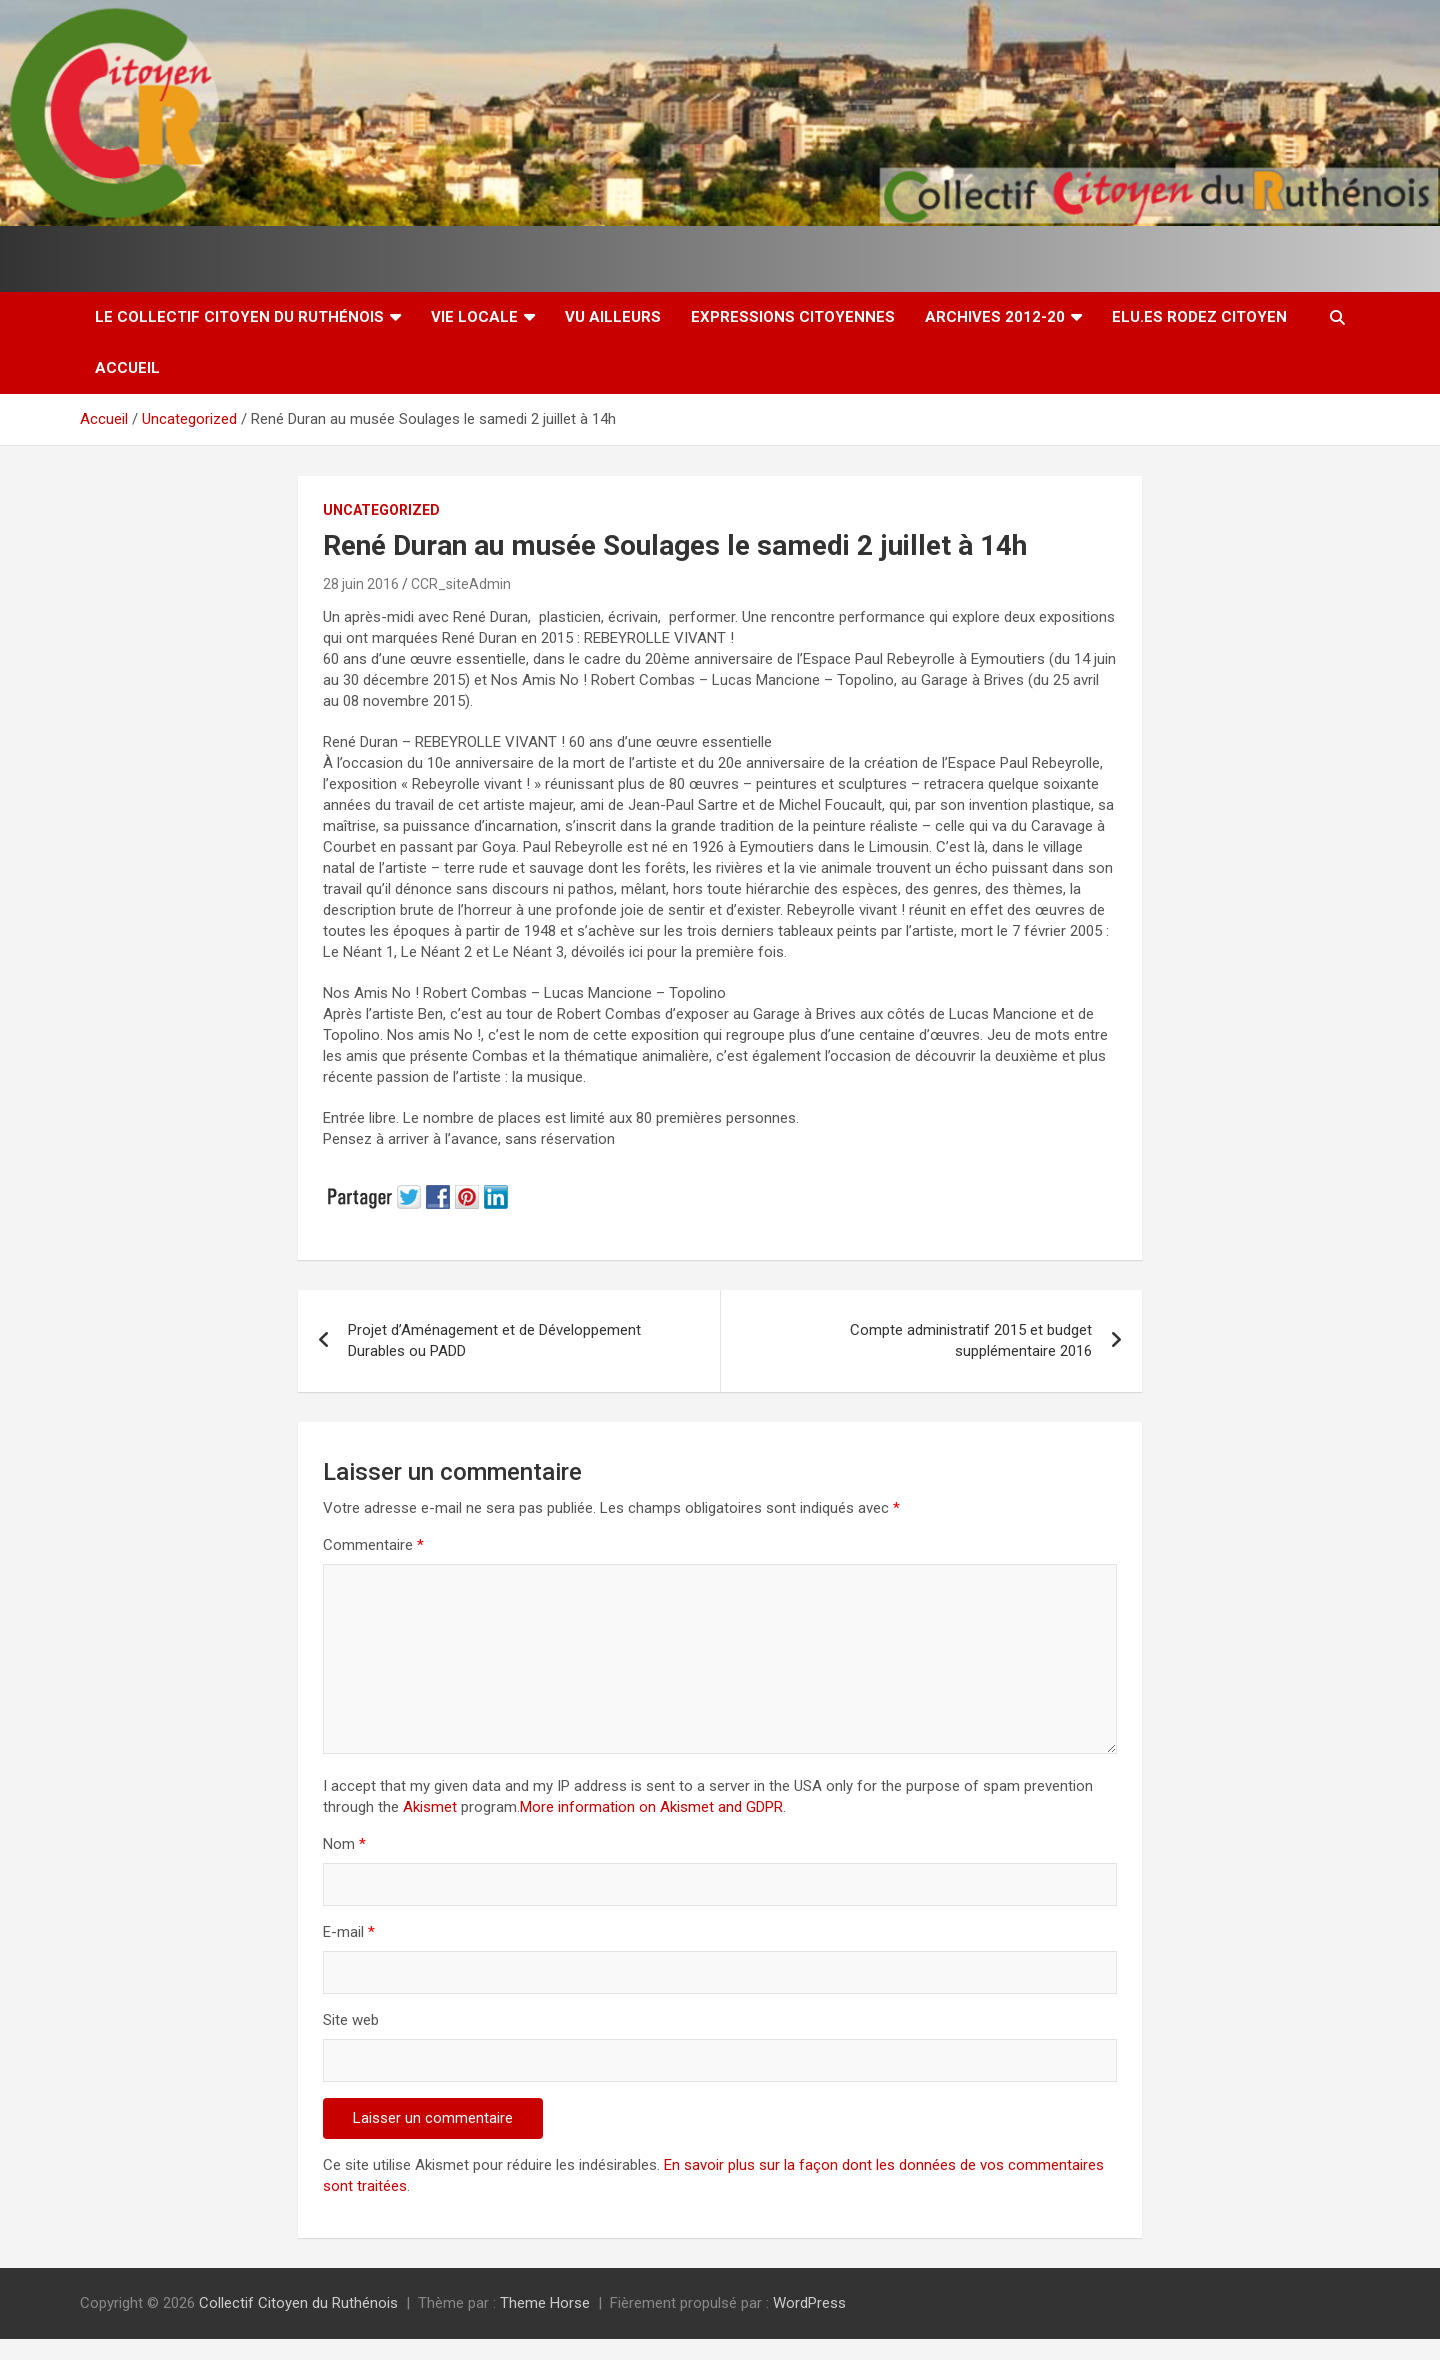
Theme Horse (545, 2303)
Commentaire (373, 1545)
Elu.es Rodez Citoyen (1199, 317)
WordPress (809, 2303)
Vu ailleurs (613, 317)
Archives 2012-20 (995, 317)
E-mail (349, 1932)
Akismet (430, 1807)
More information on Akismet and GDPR (651, 1807)
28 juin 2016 (361, 584)
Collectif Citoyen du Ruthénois (298, 2303)
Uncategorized (381, 510)
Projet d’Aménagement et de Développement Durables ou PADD (494, 1340)
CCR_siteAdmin (461, 584)
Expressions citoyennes (793, 317)
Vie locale (474, 317)
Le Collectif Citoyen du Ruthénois (239, 317)
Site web (351, 2020)
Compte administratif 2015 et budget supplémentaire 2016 (971, 1340)
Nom (344, 1844)
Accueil (127, 368)
